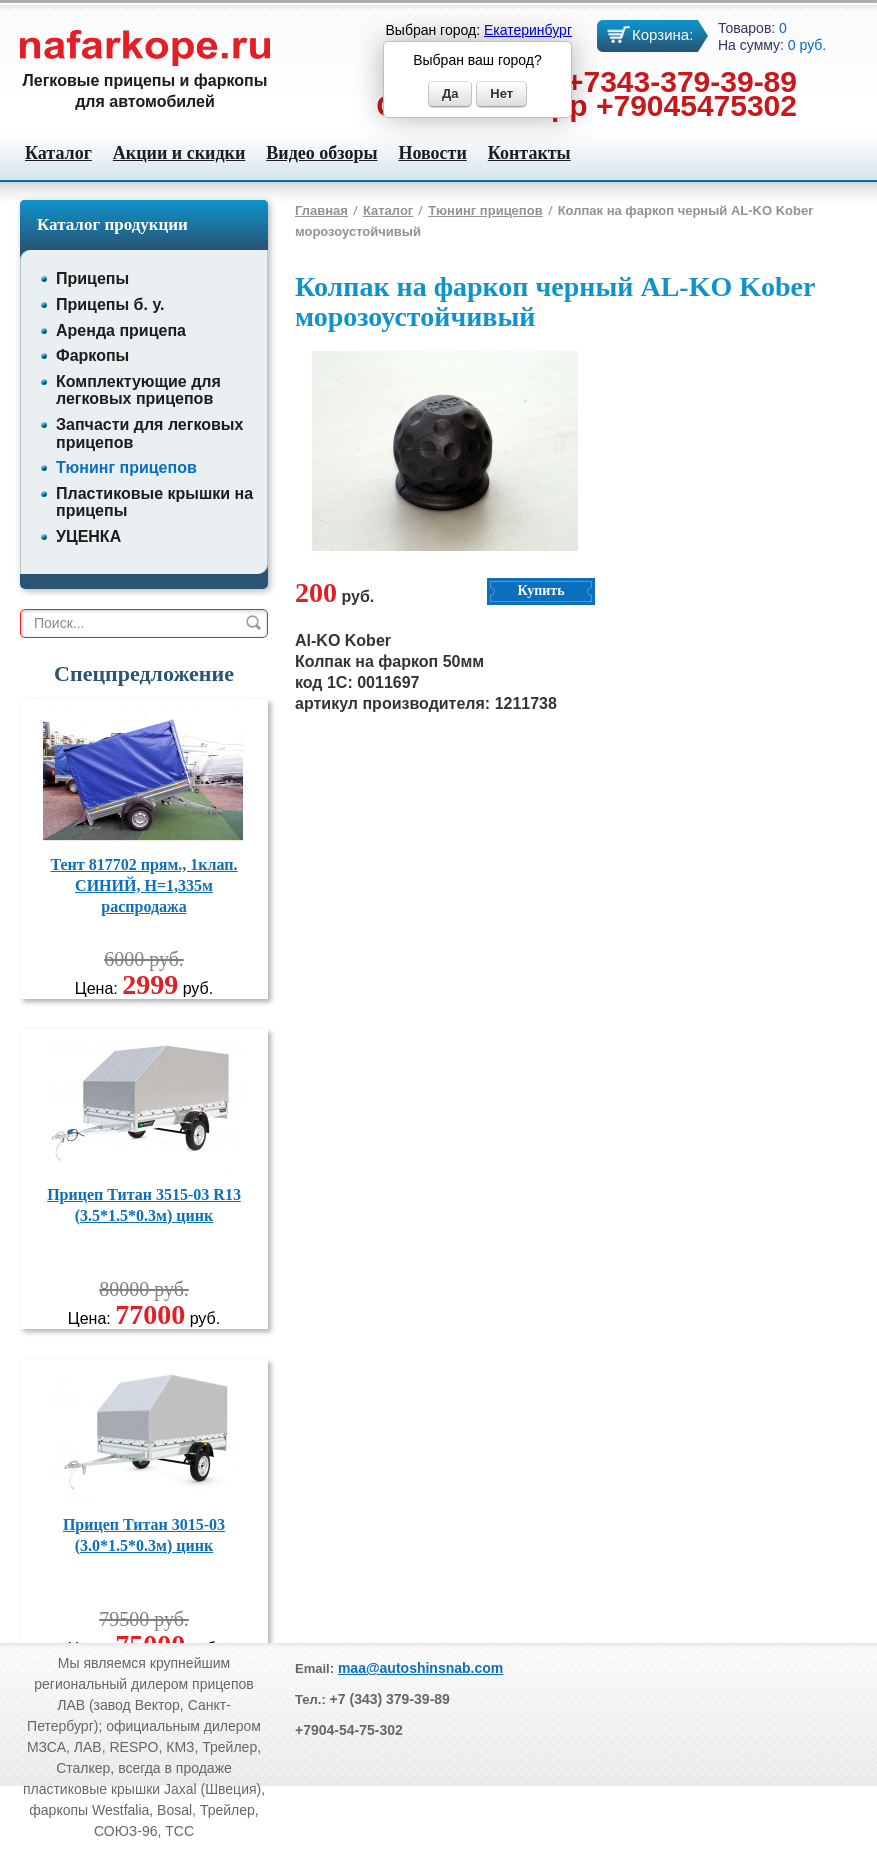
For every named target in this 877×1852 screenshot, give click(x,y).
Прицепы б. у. (110, 304)
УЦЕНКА (88, 536)
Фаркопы (92, 355)
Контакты (529, 153)
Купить (540, 590)
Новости (432, 153)
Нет (501, 93)
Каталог (58, 153)
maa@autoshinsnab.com (420, 1668)
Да (450, 93)
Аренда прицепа (121, 330)
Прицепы (92, 278)
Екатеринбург (528, 30)
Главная (321, 210)
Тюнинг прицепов (126, 467)
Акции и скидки (179, 153)
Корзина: (662, 34)
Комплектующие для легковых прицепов (138, 390)
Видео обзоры (321, 153)
